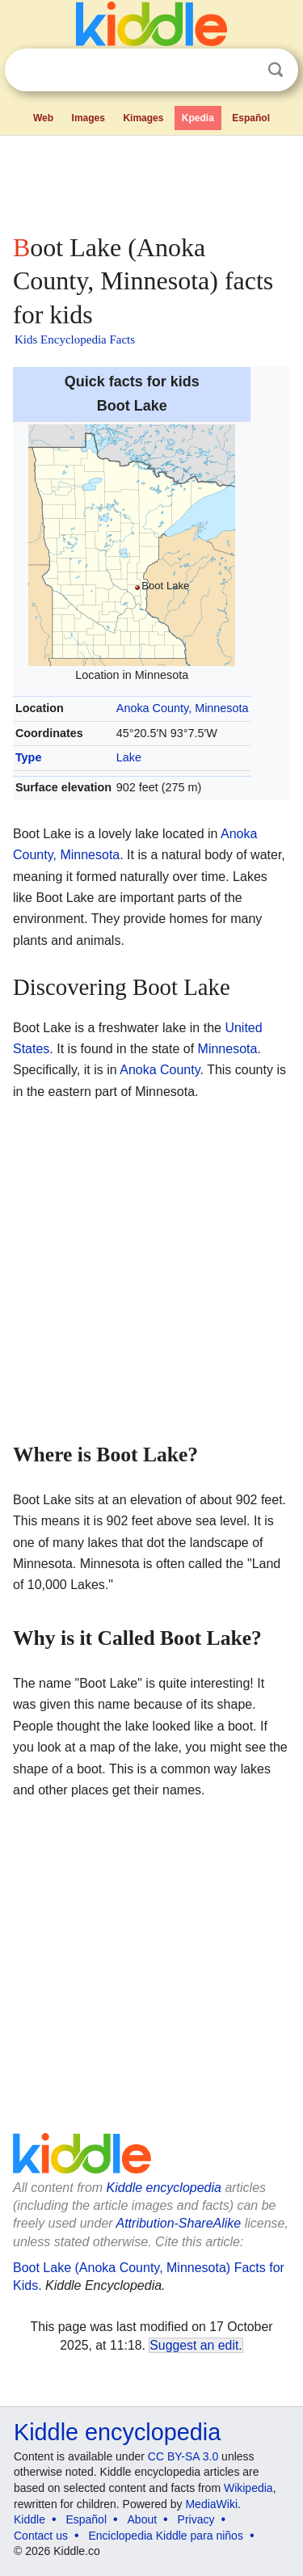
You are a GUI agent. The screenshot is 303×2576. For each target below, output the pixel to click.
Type (28, 757)
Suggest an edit (193, 2345)
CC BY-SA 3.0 (183, 2456)
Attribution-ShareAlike (178, 2223)
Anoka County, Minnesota (182, 708)
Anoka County (160, 1070)
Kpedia (198, 118)
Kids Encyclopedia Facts (75, 339)
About (143, 2519)
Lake (128, 757)
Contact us (41, 2535)
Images (88, 118)
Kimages (143, 118)
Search (275, 70)
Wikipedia (248, 2487)
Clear (242, 70)
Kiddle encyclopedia (164, 2187)
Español (251, 118)
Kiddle (29, 2519)
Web (43, 118)
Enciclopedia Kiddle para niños (165, 2535)
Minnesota (228, 1049)
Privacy (196, 2519)
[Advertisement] (151, 181)
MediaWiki (211, 2504)
